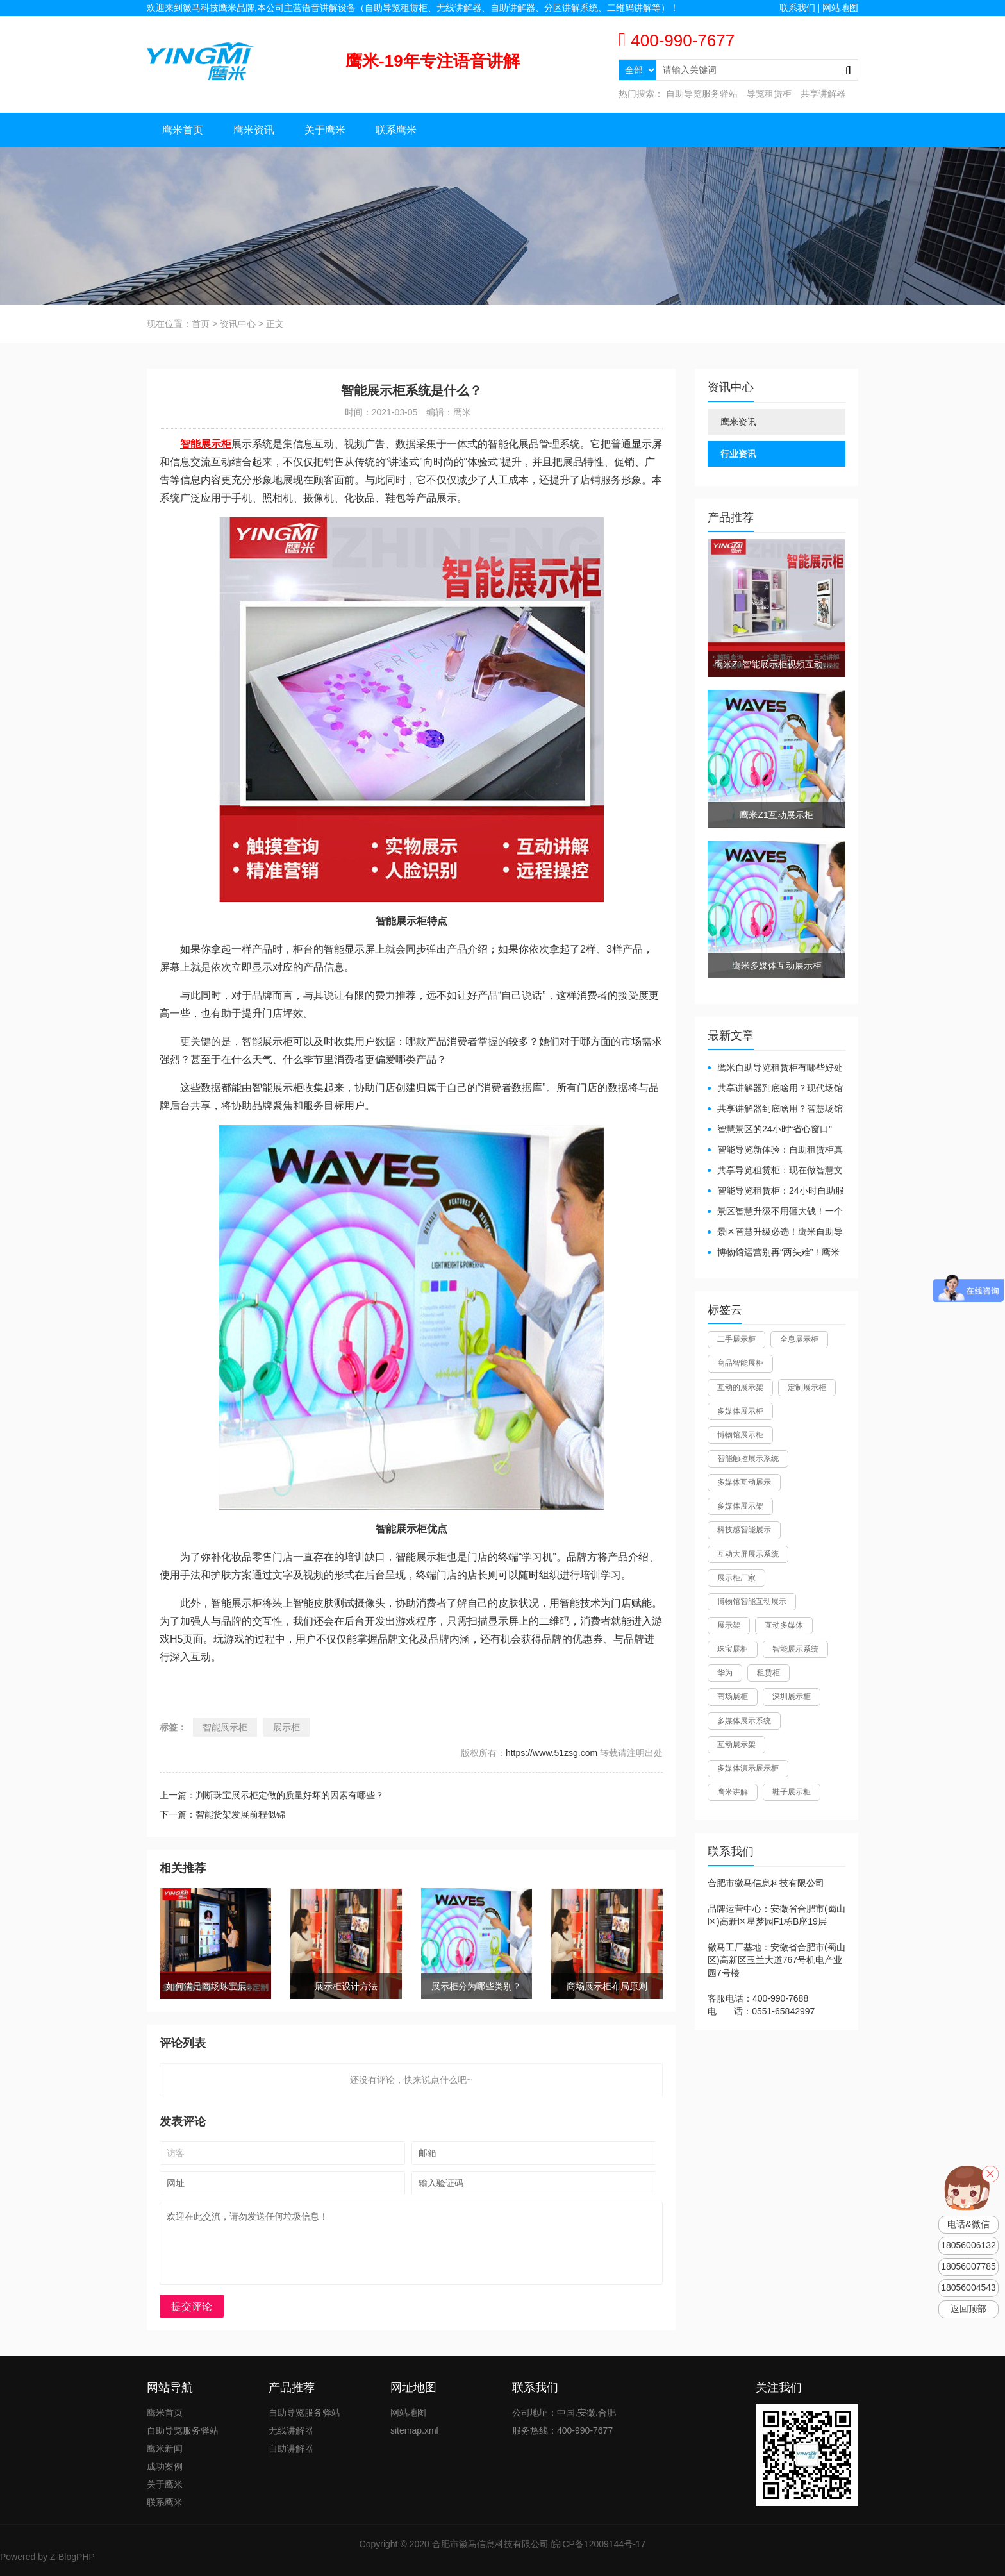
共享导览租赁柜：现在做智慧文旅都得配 (775, 1171)
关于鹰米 (324, 129)
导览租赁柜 (769, 93)
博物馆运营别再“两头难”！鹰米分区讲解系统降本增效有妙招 (774, 1253)
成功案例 (165, 2466)
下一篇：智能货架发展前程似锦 (222, 1814)
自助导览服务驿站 (702, 93)
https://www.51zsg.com (551, 1753)
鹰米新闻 (165, 2448)
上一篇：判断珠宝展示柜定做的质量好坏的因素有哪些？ (272, 1795)
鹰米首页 (182, 129)
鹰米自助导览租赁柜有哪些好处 (780, 1067)
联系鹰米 (396, 129)
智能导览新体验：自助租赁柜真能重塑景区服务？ (775, 1150)
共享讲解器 (823, 93)
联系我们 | (800, 8)
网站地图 (840, 8)
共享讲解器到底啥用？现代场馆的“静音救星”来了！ (775, 1089)
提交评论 (191, 2306)
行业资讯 (738, 454)
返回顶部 (968, 2309)
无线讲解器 (291, 2430)
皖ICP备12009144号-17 (598, 2544)
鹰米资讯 (253, 129)
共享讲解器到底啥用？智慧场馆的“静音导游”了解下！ (775, 1109)
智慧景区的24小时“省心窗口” (774, 1129)
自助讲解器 (291, 2448)
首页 (201, 324)
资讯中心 (238, 324)
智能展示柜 (225, 1727)
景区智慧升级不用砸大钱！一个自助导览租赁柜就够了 (775, 1212)
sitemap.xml (414, 2430)
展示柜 (286, 1727)
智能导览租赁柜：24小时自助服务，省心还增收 (776, 1191)
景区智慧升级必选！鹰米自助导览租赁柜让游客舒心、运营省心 (775, 1232)
